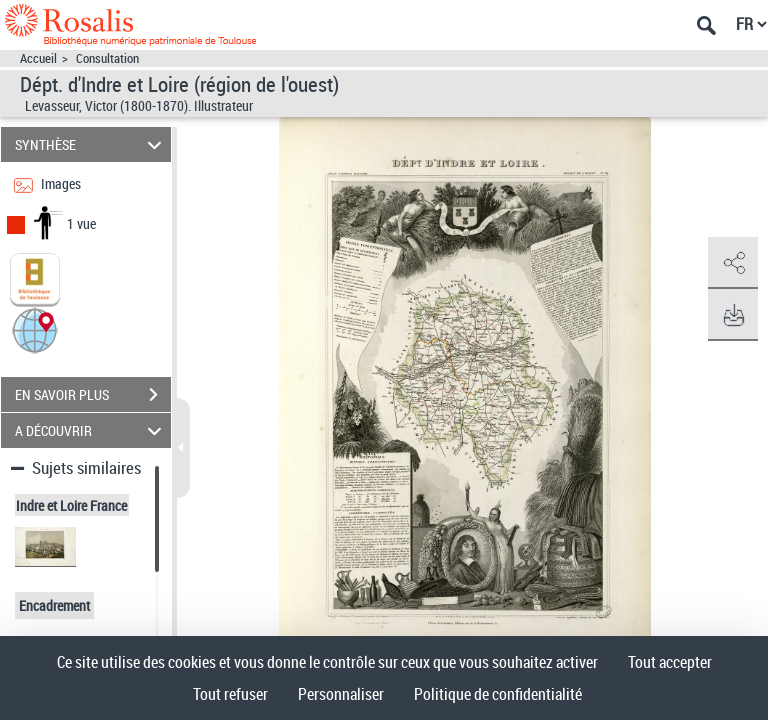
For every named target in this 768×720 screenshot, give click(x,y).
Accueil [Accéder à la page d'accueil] (38, 58)
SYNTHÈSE (91, 144)
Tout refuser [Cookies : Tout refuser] (230, 694)
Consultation (107, 58)
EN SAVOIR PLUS (93, 395)
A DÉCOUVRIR (91, 430)
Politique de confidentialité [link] (498, 694)
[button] (35, 329)
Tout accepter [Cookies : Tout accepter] (670, 662)
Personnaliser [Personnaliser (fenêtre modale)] (341, 694)
